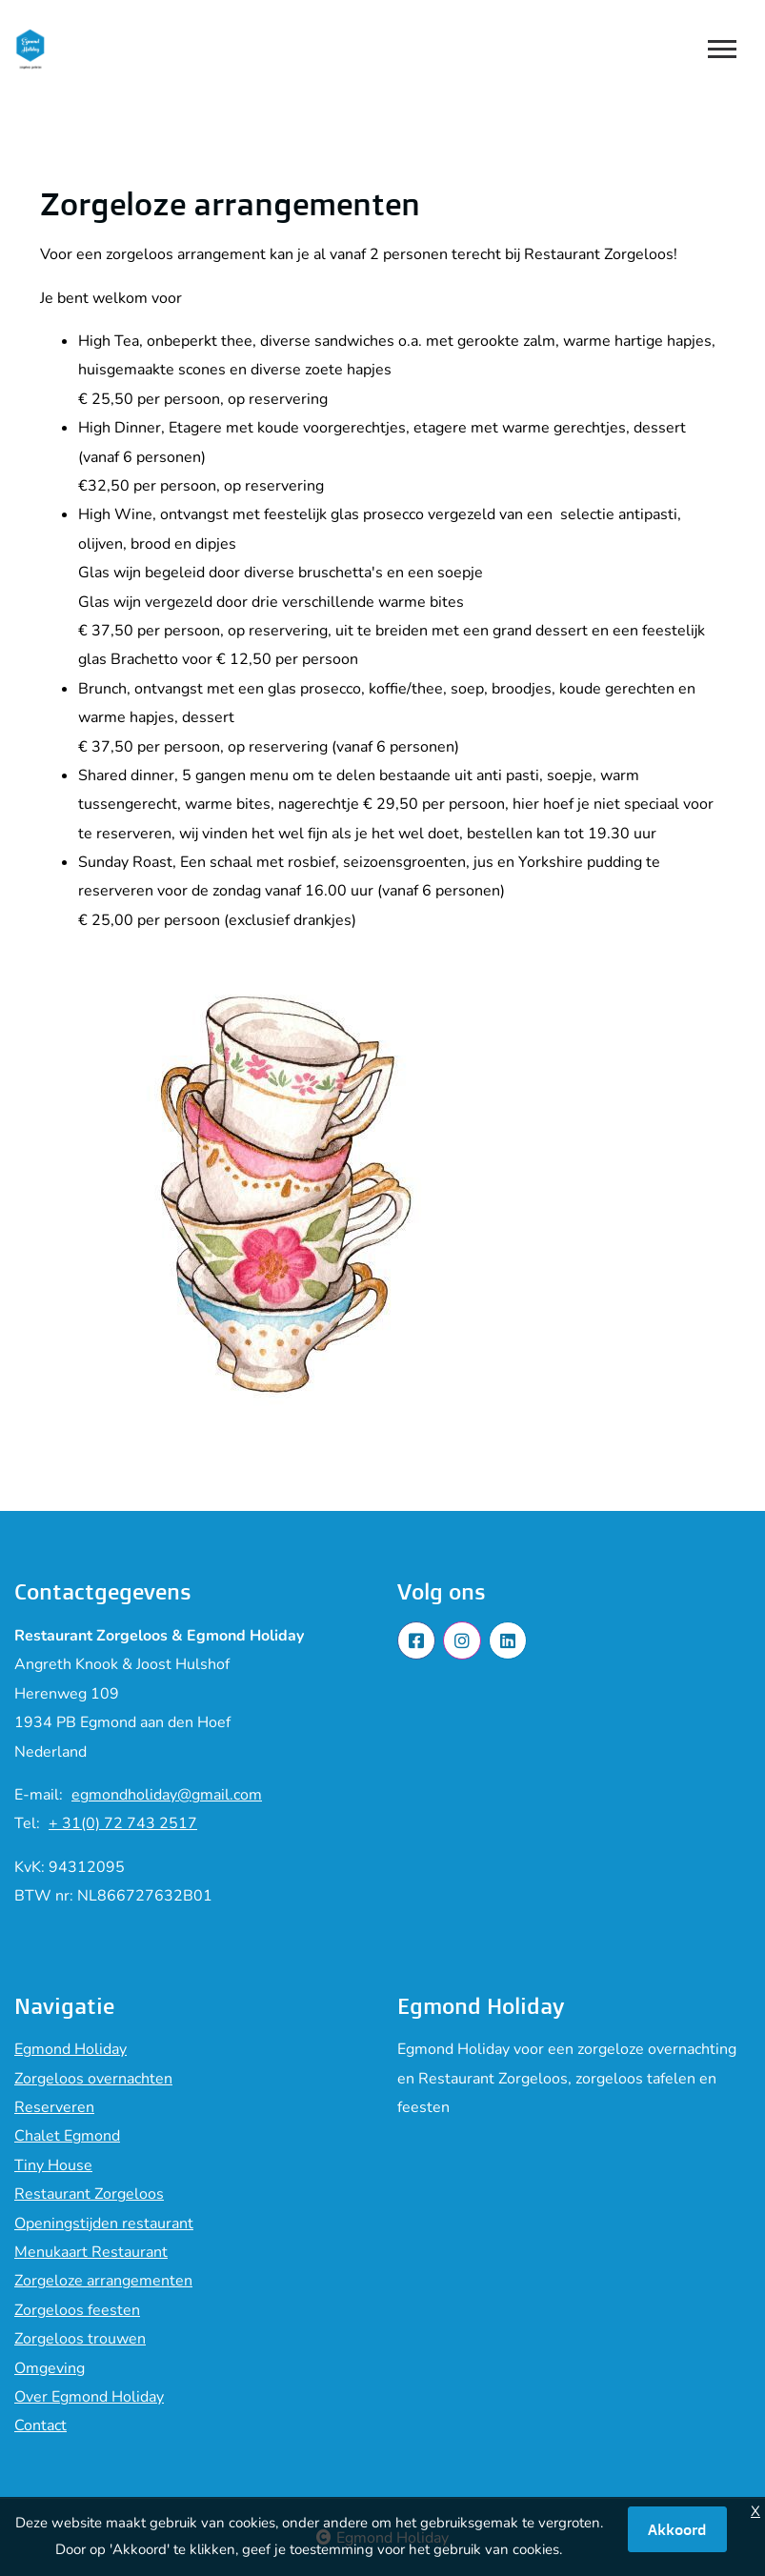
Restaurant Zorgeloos (89, 2194)
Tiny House (53, 2165)
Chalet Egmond (67, 2135)
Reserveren (54, 2107)
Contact (40, 2425)
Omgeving (49, 2368)
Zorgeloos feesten (77, 2310)
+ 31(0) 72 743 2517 (123, 1823)
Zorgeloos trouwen (80, 2338)
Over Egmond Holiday (89, 2396)
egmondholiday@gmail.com (166, 1794)
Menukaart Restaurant (91, 2252)
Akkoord (677, 2529)
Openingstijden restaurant (103, 2223)
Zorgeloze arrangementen (103, 2280)
